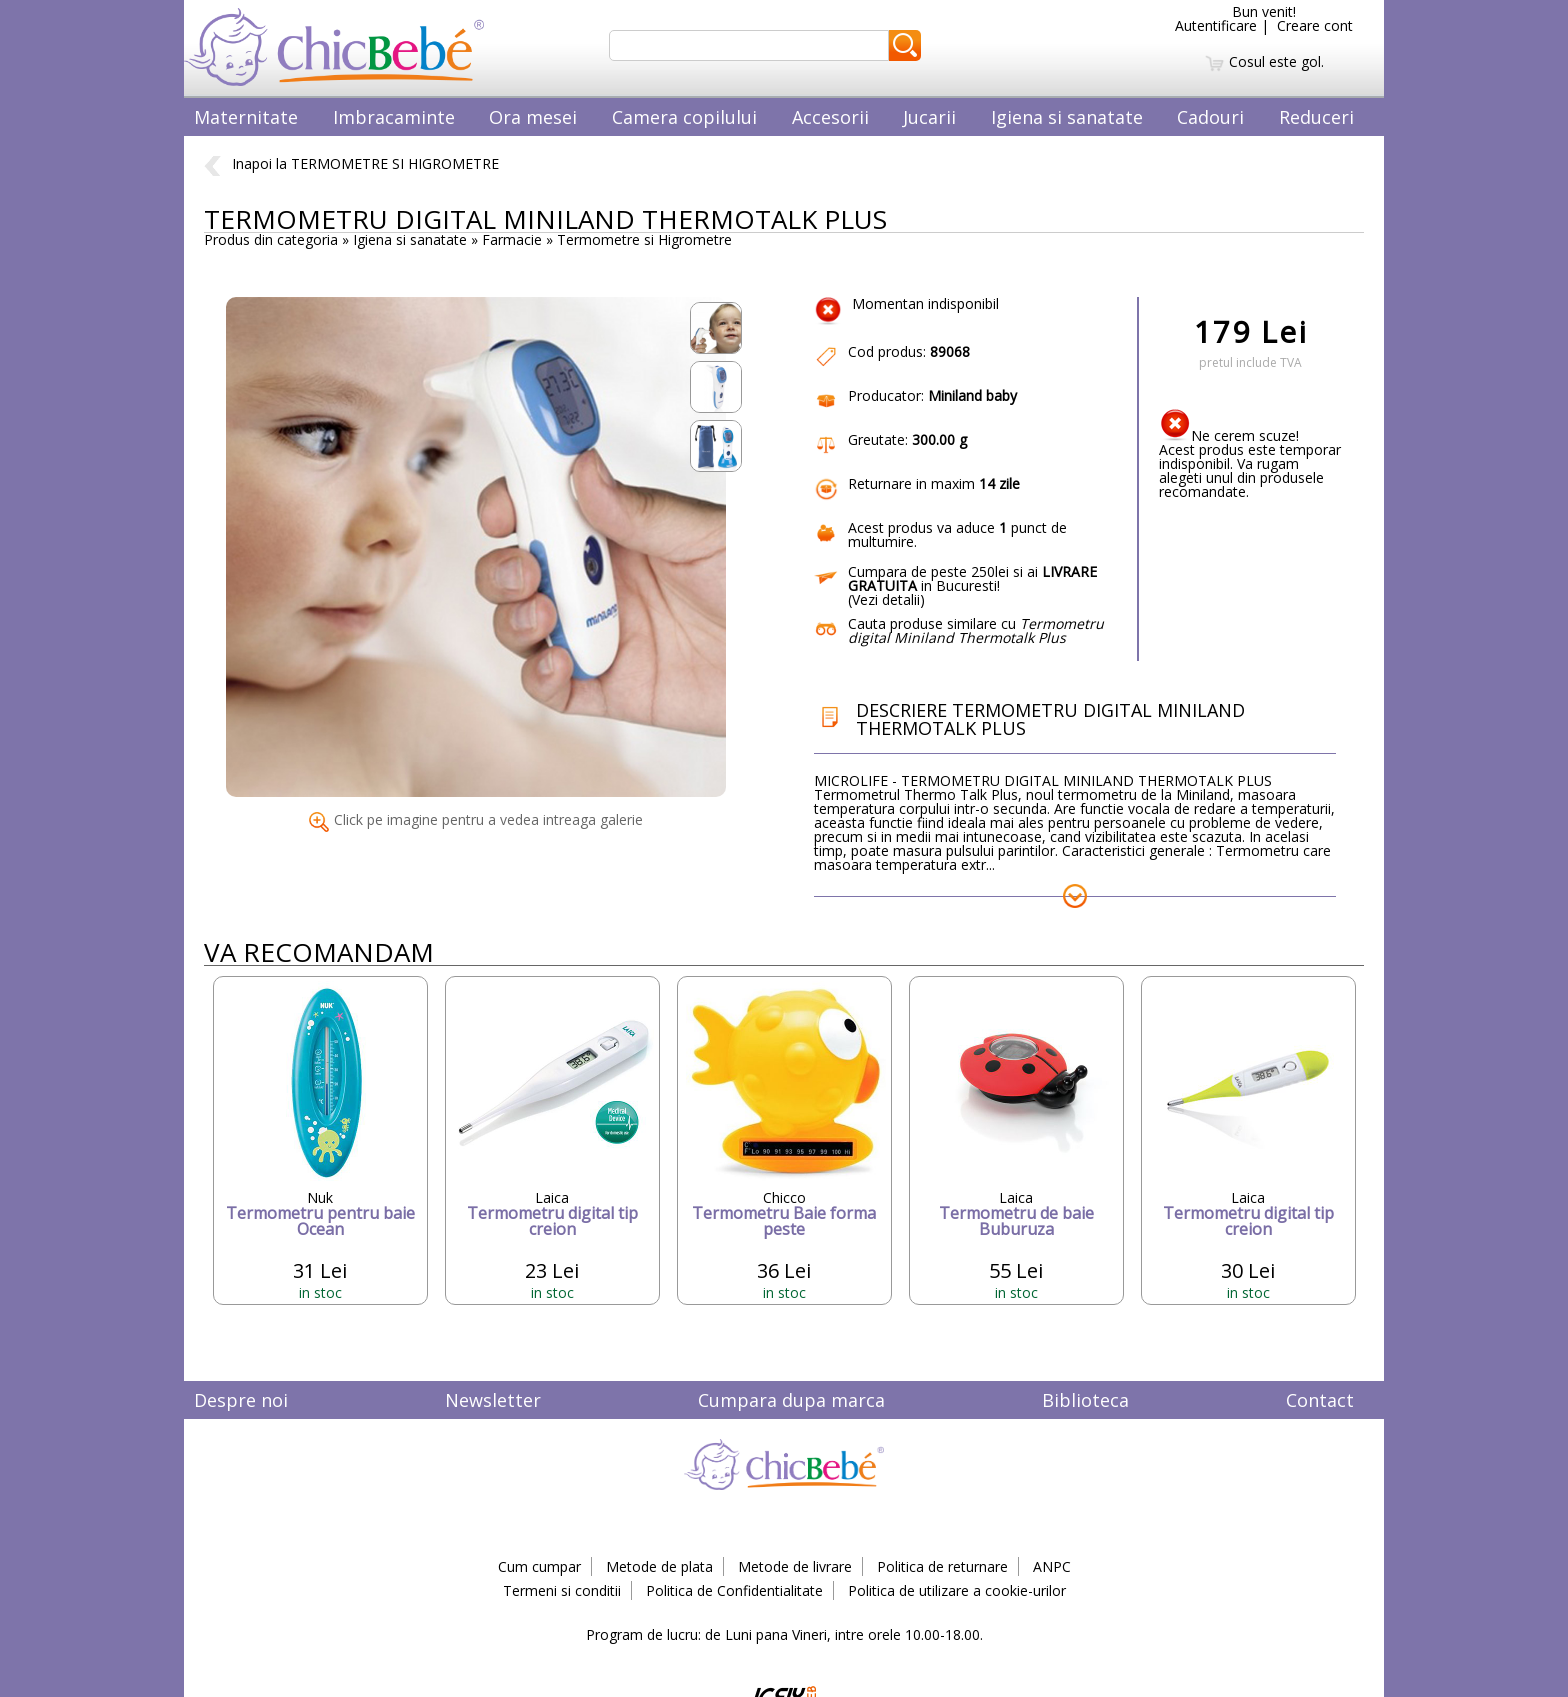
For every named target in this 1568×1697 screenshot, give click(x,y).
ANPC (1052, 1566)
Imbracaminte (394, 117)
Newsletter (493, 1400)
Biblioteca (1085, 1400)
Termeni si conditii (562, 1590)
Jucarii (929, 117)
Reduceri (1316, 117)
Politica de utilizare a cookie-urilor (957, 1590)
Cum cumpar (539, 1566)
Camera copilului (684, 117)
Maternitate (246, 117)
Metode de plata (659, 1566)
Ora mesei (533, 117)
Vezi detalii (886, 599)
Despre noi (241, 1400)
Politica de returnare (942, 1566)
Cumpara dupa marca (791, 1400)
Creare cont (1315, 25)
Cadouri (1210, 117)
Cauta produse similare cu (976, 630)
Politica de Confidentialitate (734, 1590)
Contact (1320, 1400)
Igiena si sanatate (1067, 117)
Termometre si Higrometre (644, 239)
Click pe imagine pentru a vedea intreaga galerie (476, 819)
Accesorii (830, 117)
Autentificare (1216, 25)
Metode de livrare (795, 1566)
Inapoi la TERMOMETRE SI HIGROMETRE (351, 163)
